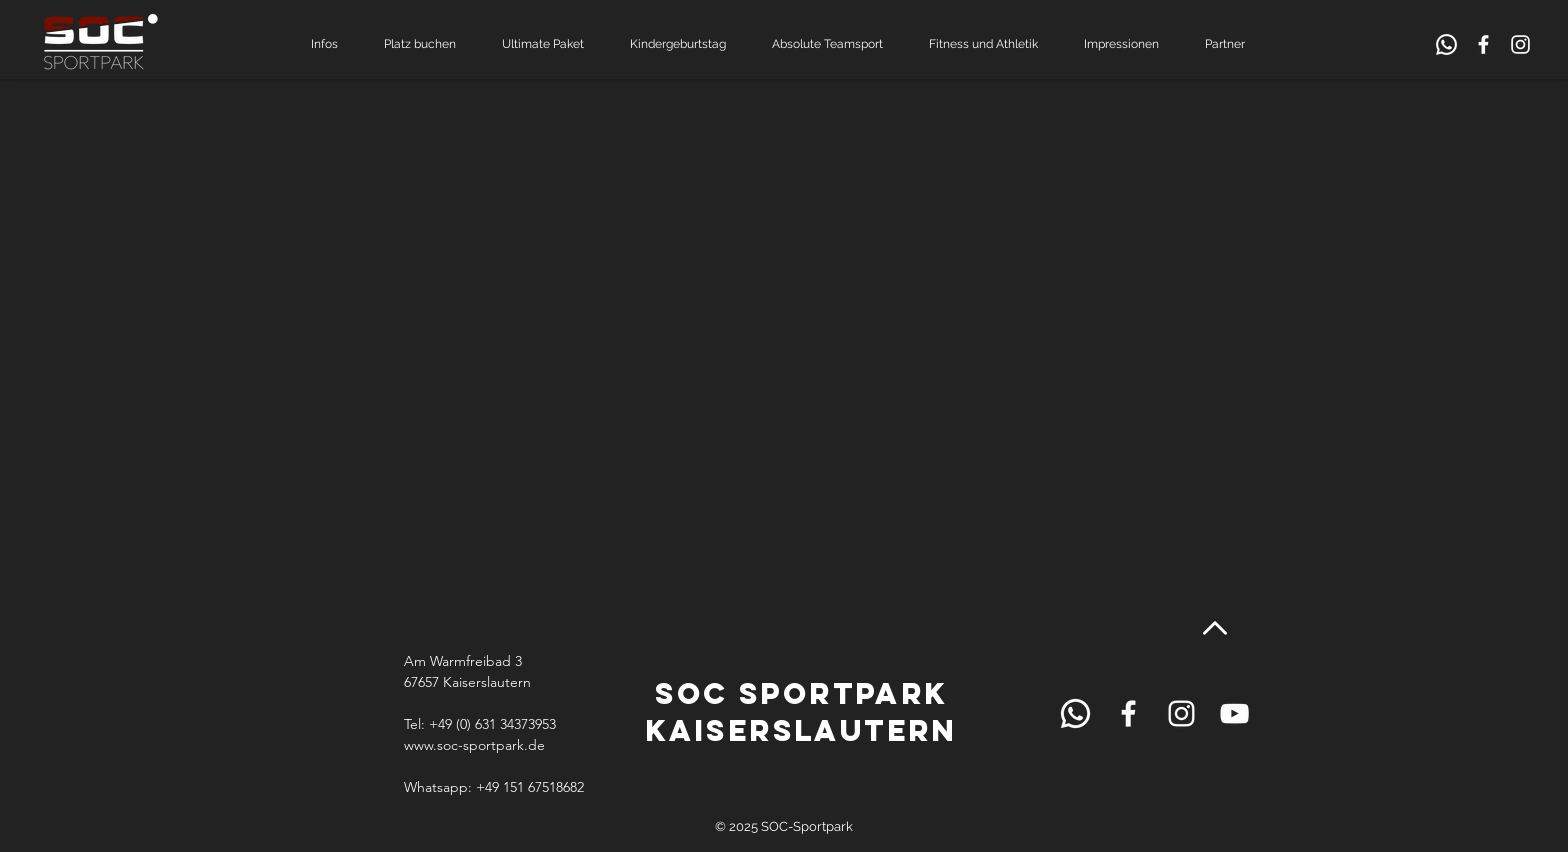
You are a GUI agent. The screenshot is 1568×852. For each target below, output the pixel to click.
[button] (332, 44)
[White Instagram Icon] (1520, 44)
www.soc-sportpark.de (474, 745)
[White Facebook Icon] (1483, 44)
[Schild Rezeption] (1446, 44)
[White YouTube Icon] (1234, 713)
